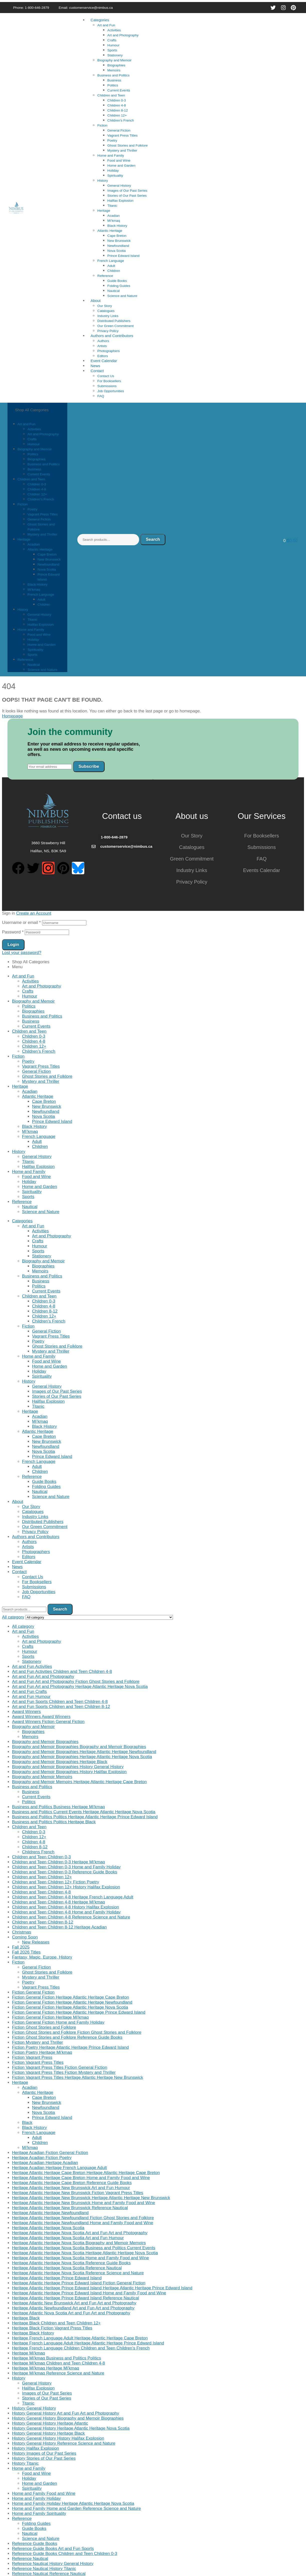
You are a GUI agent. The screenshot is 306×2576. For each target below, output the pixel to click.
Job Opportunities (38, 1591)
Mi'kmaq (30, 2147)
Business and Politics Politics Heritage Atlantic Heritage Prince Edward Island (85, 1816)
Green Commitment (192, 859)
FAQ (261, 859)
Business (30, 1021)
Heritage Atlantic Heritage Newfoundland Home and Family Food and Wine (82, 2222)
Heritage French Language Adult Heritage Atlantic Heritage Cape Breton (80, 2338)
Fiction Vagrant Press (32, 2057)
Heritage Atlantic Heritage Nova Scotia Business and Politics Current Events (83, 2247)
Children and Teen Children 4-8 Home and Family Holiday (66, 1912)
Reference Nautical (30, 2558)
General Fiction (36, 1071)
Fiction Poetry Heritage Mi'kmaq (42, 2052)
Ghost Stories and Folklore (47, 1076)
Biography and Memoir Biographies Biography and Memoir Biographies (79, 1746)
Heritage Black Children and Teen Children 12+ (56, 2323)
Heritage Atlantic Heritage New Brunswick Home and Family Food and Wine (83, 2202)
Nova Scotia (43, 1116)
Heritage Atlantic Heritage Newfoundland (50, 2212)
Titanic (28, 1161)
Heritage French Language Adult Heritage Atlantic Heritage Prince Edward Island (88, 2343)
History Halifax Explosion (35, 2448)
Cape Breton (44, 1101)
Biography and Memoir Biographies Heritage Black (59, 1761)
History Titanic (25, 2463)
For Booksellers (261, 835)
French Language (38, 1136)
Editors (28, 1556)
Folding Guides (46, 1486)
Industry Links (191, 870)
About (17, 1501)
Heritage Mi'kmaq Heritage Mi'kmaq (45, 2368)
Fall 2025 (21, 1947)
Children (40, 1146)
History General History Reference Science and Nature (63, 2443)
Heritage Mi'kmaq (28, 2353)
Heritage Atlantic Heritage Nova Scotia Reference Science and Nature (78, 2273)
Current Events (36, 1026)
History (18, 1151)
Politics (29, 1006)
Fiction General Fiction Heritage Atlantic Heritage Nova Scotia (70, 2007)
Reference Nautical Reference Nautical (49, 2573)
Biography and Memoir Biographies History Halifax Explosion (69, 1771)
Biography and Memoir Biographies (45, 1741)
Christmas (21, 1932)
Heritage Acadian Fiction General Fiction (50, 2152)
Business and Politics (42, 1016)
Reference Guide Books (34, 2543)
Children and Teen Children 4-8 (41, 1892)
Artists (28, 1546)
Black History (34, 1126)
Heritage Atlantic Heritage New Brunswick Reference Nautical (70, 2207)
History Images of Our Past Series (44, 2453)
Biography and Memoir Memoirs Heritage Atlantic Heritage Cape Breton (79, 1781)
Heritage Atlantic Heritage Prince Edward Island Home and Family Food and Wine (89, 2293)
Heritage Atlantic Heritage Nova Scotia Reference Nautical (67, 2268)
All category (23, 1626)
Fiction (18, 1056)
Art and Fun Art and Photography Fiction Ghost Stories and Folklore (75, 1681)
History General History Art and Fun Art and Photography (65, 2413)
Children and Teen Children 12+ (42, 1877)
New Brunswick (46, 1106)
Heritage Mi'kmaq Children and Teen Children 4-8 (58, 2363)
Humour (29, 996)
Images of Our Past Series (57, 1391)
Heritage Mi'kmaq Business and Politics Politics (56, 2358)
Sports (28, 1196)
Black (27, 2122)
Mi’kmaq (30, 1131)
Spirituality (32, 1191)
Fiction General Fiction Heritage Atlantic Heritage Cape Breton (70, 1997)
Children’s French (38, 1051)
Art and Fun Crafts (29, 1691)
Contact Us (32, 1576)
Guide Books (44, 1481)
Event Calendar (26, 1561)
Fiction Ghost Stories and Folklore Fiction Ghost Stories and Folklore (76, 2032)
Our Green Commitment (44, 1526)
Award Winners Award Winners (41, 1716)
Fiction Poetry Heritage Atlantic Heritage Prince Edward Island (70, 2047)
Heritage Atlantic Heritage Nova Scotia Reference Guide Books (71, 2263)
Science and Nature (40, 1211)
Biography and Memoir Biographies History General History (68, 1766)
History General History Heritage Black (48, 2433)
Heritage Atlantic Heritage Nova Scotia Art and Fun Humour (68, 2237)
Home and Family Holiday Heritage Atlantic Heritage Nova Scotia (73, 2503)
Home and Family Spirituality (39, 2513)
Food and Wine (36, 1176)
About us (191, 816)
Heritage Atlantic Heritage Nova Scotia (48, 2227)
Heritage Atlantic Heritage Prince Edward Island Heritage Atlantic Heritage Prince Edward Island (102, 2288)
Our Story (192, 835)
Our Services (262, 816)
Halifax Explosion (38, 1166)
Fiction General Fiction (33, 1992)
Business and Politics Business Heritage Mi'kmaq (58, 1806)
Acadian (29, 1091)
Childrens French (38, 1852)
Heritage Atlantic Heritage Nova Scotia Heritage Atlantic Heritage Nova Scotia (85, 2252)
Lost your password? (21, 952)
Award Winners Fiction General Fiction (48, 1721)
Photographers (36, 1551)
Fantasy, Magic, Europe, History (42, 1957)
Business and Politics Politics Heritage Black (54, 1821)
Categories (22, 1221)
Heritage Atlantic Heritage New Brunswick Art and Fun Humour (71, 2187)
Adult (37, 1141)
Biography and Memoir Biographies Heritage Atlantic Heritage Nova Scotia (82, 1756)
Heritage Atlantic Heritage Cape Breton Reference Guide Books (72, 2182)
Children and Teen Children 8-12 (42, 1922)
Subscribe (89, 766)
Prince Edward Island (52, 1121)
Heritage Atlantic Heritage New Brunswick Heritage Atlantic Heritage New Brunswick (91, 2197)
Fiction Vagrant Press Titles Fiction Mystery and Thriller (64, 2072)
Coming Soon (25, 1937)
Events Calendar (261, 870)
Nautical (29, 1206)
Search (153, 539)
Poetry (28, 1061)
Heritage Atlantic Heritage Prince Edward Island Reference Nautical (75, 2298)
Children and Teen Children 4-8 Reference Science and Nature (71, 1917)
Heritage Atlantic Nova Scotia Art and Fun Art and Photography (71, 2313)
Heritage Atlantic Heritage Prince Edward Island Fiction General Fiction (78, 2283)
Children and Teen (29, 1031)
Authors (29, 1541)
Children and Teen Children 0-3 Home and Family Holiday (66, 1867)
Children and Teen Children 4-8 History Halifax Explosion (65, 1907)
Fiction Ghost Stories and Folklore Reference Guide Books (67, 2037)
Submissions (261, 847)
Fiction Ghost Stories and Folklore (44, 2027)
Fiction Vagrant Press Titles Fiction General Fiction (59, 2067)
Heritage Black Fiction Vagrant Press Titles (52, 2328)
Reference (22, 1201)
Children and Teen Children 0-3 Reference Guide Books (64, 1872)
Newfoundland (45, 1111)
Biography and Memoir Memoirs (42, 1776)
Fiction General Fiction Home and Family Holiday (58, 2022)
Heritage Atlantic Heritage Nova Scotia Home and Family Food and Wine (80, 2258)
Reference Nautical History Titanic (44, 2568)
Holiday (29, 1181)
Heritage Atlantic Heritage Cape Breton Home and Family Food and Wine (81, 2177)
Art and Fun (23, 976)
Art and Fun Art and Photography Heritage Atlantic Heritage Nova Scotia (80, 1686)
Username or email (21, 922)
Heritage (20, 1086)
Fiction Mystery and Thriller (37, 2042)
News (17, 1566)
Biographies (33, 1011)
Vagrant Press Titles (41, 1066)
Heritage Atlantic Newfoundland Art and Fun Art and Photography (73, 2308)
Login (13, 944)
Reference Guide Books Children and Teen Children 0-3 (64, 2553)
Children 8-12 (45, 1311)
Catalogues (191, 847)
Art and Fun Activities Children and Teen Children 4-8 (62, 1671)
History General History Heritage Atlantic (50, 2423)
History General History (34, 2408)
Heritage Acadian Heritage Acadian (45, 2162)
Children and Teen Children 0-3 (41, 1857)
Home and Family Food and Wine (43, 2493)
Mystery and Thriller (40, 1081)
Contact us (122, 816)
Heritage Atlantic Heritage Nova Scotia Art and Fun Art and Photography (80, 2232)
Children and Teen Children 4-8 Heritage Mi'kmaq (58, 1902)
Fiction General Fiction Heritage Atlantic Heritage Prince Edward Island (78, 2012)
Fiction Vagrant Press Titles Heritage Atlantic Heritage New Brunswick (77, 2077)
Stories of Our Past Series (56, 1396)
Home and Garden (39, 1186)
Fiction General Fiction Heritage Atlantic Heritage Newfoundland (72, 2002)
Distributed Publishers (42, 1521)
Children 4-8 (33, 1041)
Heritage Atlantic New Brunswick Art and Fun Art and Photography (74, 2303)
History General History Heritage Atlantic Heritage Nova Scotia (71, 2428)
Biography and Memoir (33, 1001)
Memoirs (40, 1271)
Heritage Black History (33, 2333)
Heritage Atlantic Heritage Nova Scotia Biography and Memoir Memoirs (79, 2242)
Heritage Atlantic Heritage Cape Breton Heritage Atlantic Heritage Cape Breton (86, 2172)
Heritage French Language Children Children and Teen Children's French (81, 2348)
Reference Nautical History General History (52, 2563)
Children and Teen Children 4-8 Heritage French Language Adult (72, 1897)
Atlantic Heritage (37, 1096)
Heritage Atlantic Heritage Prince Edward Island (57, 2278)
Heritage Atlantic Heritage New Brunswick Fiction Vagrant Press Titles (77, 2192)
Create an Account (33, 913)
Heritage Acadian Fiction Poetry (42, 2157)
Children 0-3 (33, 1036)
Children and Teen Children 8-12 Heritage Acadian (59, 1927)
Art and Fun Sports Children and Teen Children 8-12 (61, 1706)
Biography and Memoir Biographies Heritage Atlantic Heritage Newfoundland (84, 1751)
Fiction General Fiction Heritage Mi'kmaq (50, 2017)
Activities (30, 981)
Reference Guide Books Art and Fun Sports (53, 2548)
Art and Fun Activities (32, 1666)
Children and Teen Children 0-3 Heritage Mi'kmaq (58, 1862)
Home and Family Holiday (36, 2498)
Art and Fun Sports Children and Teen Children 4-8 (60, 1701)
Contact (19, 1571)
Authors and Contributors (35, 1536)
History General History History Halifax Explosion (58, 2438)
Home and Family (28, 1171)
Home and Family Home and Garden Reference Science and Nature (76, 2508)
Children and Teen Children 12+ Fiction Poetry (55, 1882)
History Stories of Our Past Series (44, 2458)
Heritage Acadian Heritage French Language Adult (59, 2167)
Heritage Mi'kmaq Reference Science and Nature (58, 2373)
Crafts (27, 991)
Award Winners (26, 1711)
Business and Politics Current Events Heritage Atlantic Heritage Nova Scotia (83, 1811)
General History (37, 1156)
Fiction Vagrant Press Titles (38, 2062)
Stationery (41, 1256)
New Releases (36, 1942)
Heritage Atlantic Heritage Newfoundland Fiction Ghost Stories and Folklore (83, 2217)
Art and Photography (41, 986)
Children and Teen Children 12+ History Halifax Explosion (66, 1887)
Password (13, 932)
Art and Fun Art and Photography (43, 1676)
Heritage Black (26, 2318)
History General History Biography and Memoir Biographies (68, 2418)
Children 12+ (34, 1046)
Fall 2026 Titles (26, 1952)
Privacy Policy (191, 882)
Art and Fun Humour (31, 1696)
